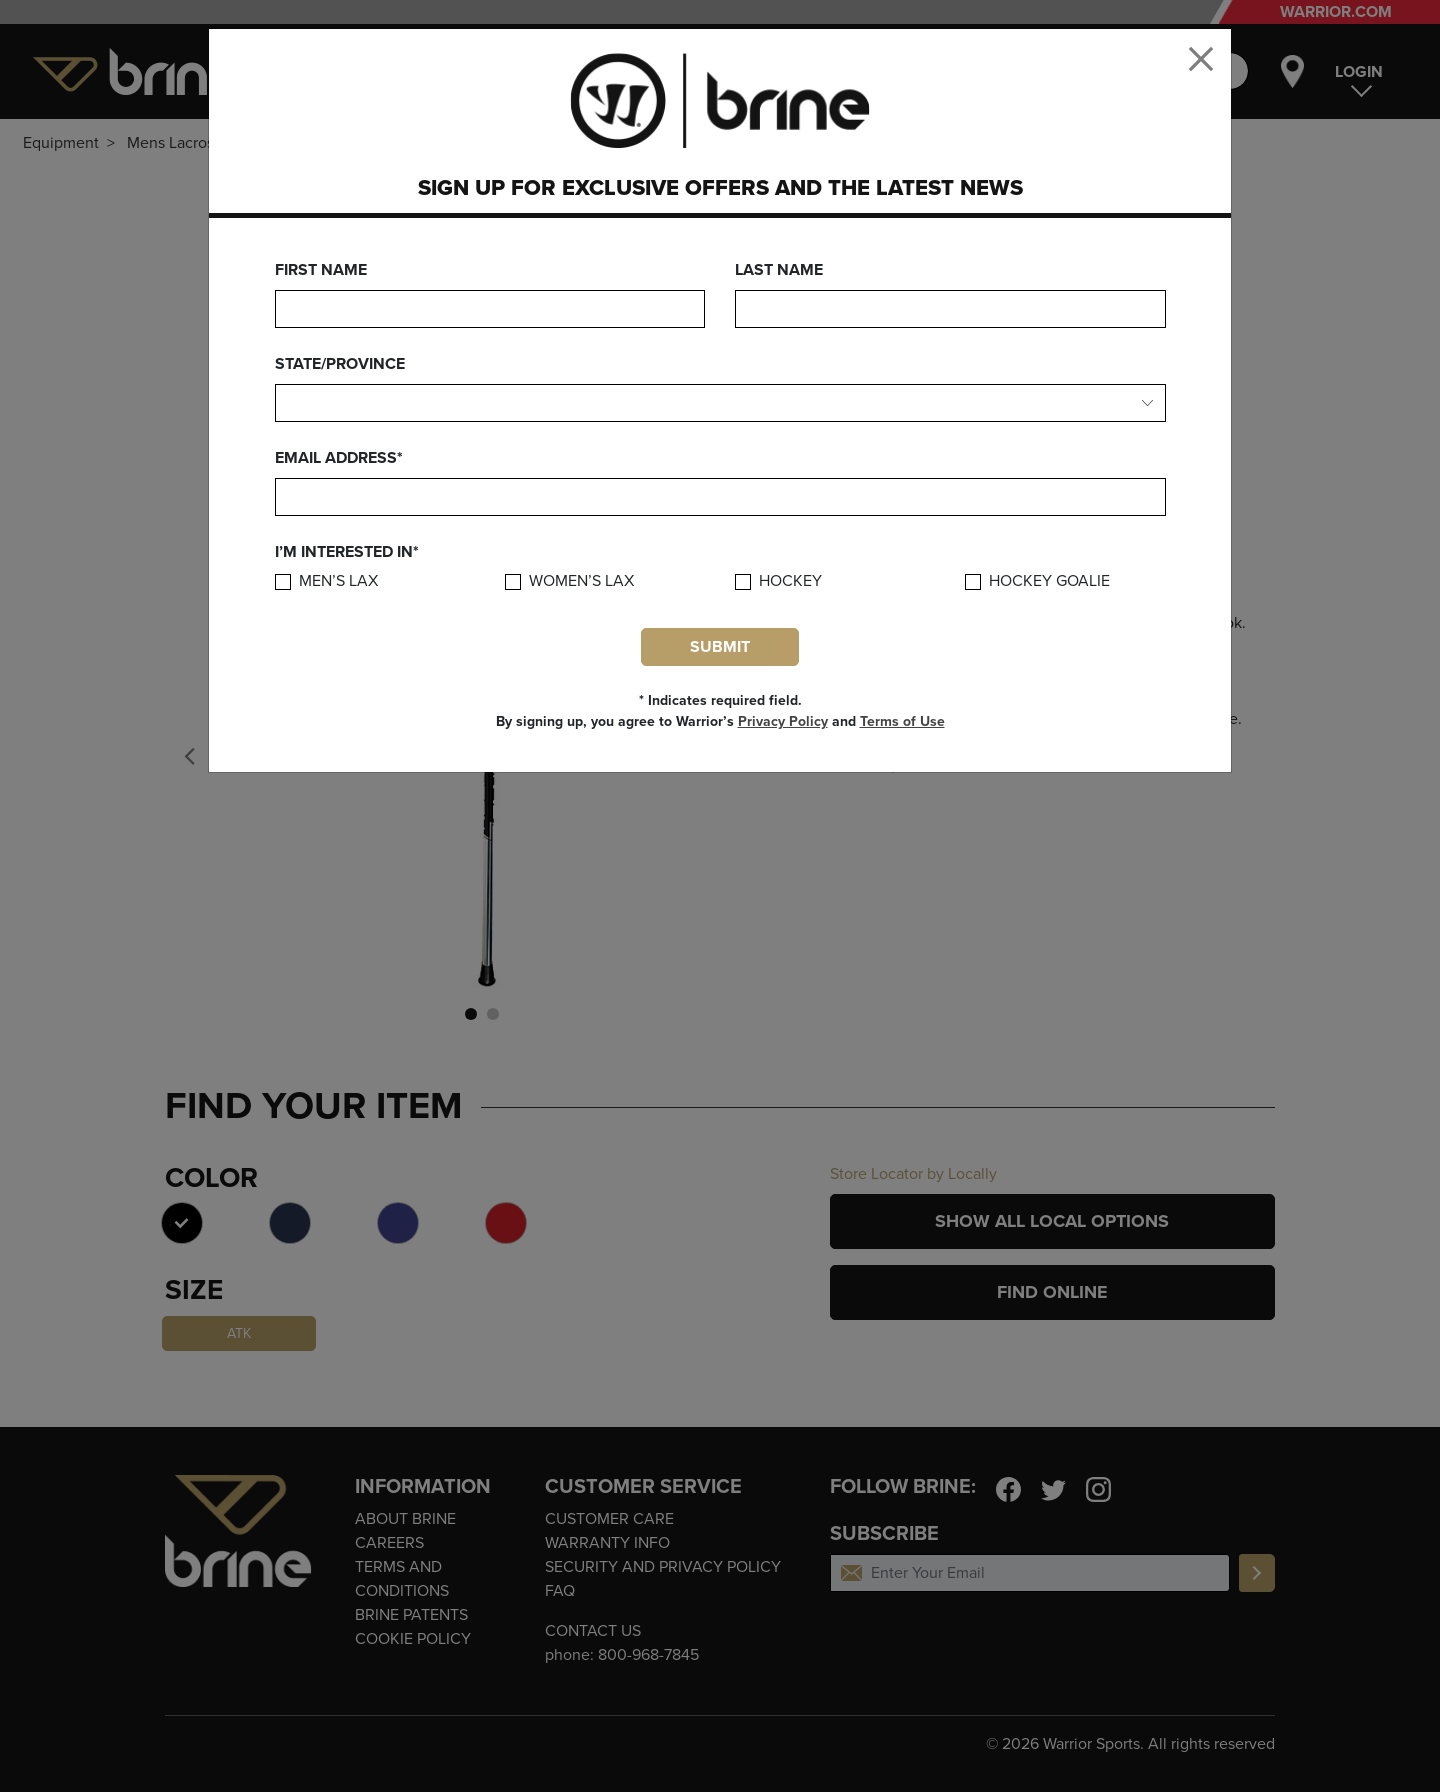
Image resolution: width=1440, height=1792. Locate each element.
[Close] (1201, 59)
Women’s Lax (581, 581)
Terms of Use (902, 721)
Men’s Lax (338, 581)
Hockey (790, 581)
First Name (321, 270)
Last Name (779, 270)
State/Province (340, 364)
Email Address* (339, 458)
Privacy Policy (783, 721)
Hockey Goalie (1049, 581)
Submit (720, 647)
